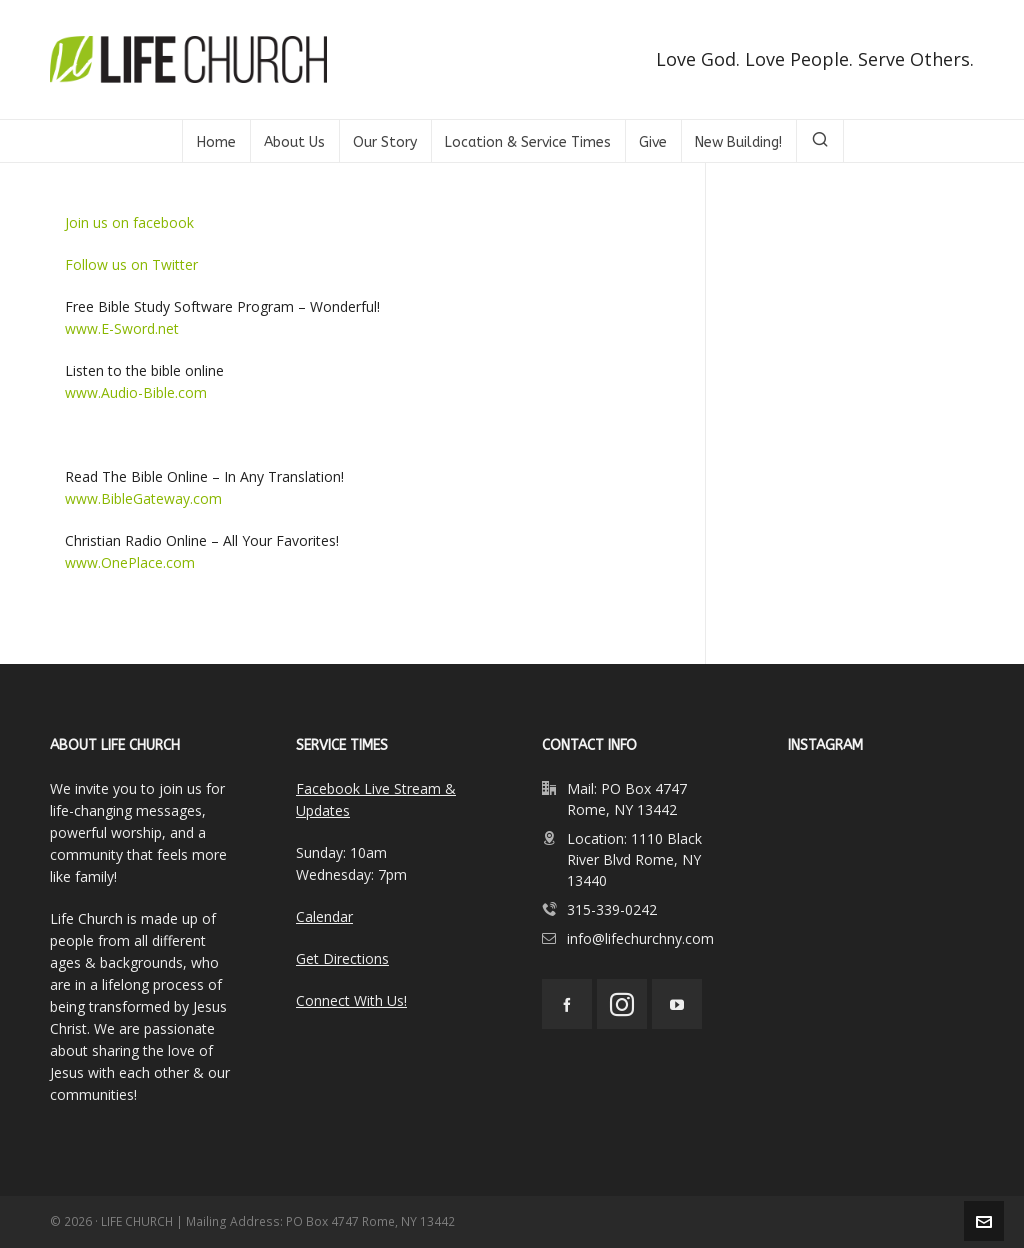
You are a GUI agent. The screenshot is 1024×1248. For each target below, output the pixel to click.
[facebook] (567, 1004)
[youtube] (677, 1004)
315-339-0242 (612, 909)
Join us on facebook (129, 222)
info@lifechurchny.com (640, 938)
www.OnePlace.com (130, 562)
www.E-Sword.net (122, 328)
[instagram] (622, 1004)
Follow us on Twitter (131, 264)
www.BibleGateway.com (143, 498)
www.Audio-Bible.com (136, 392)
